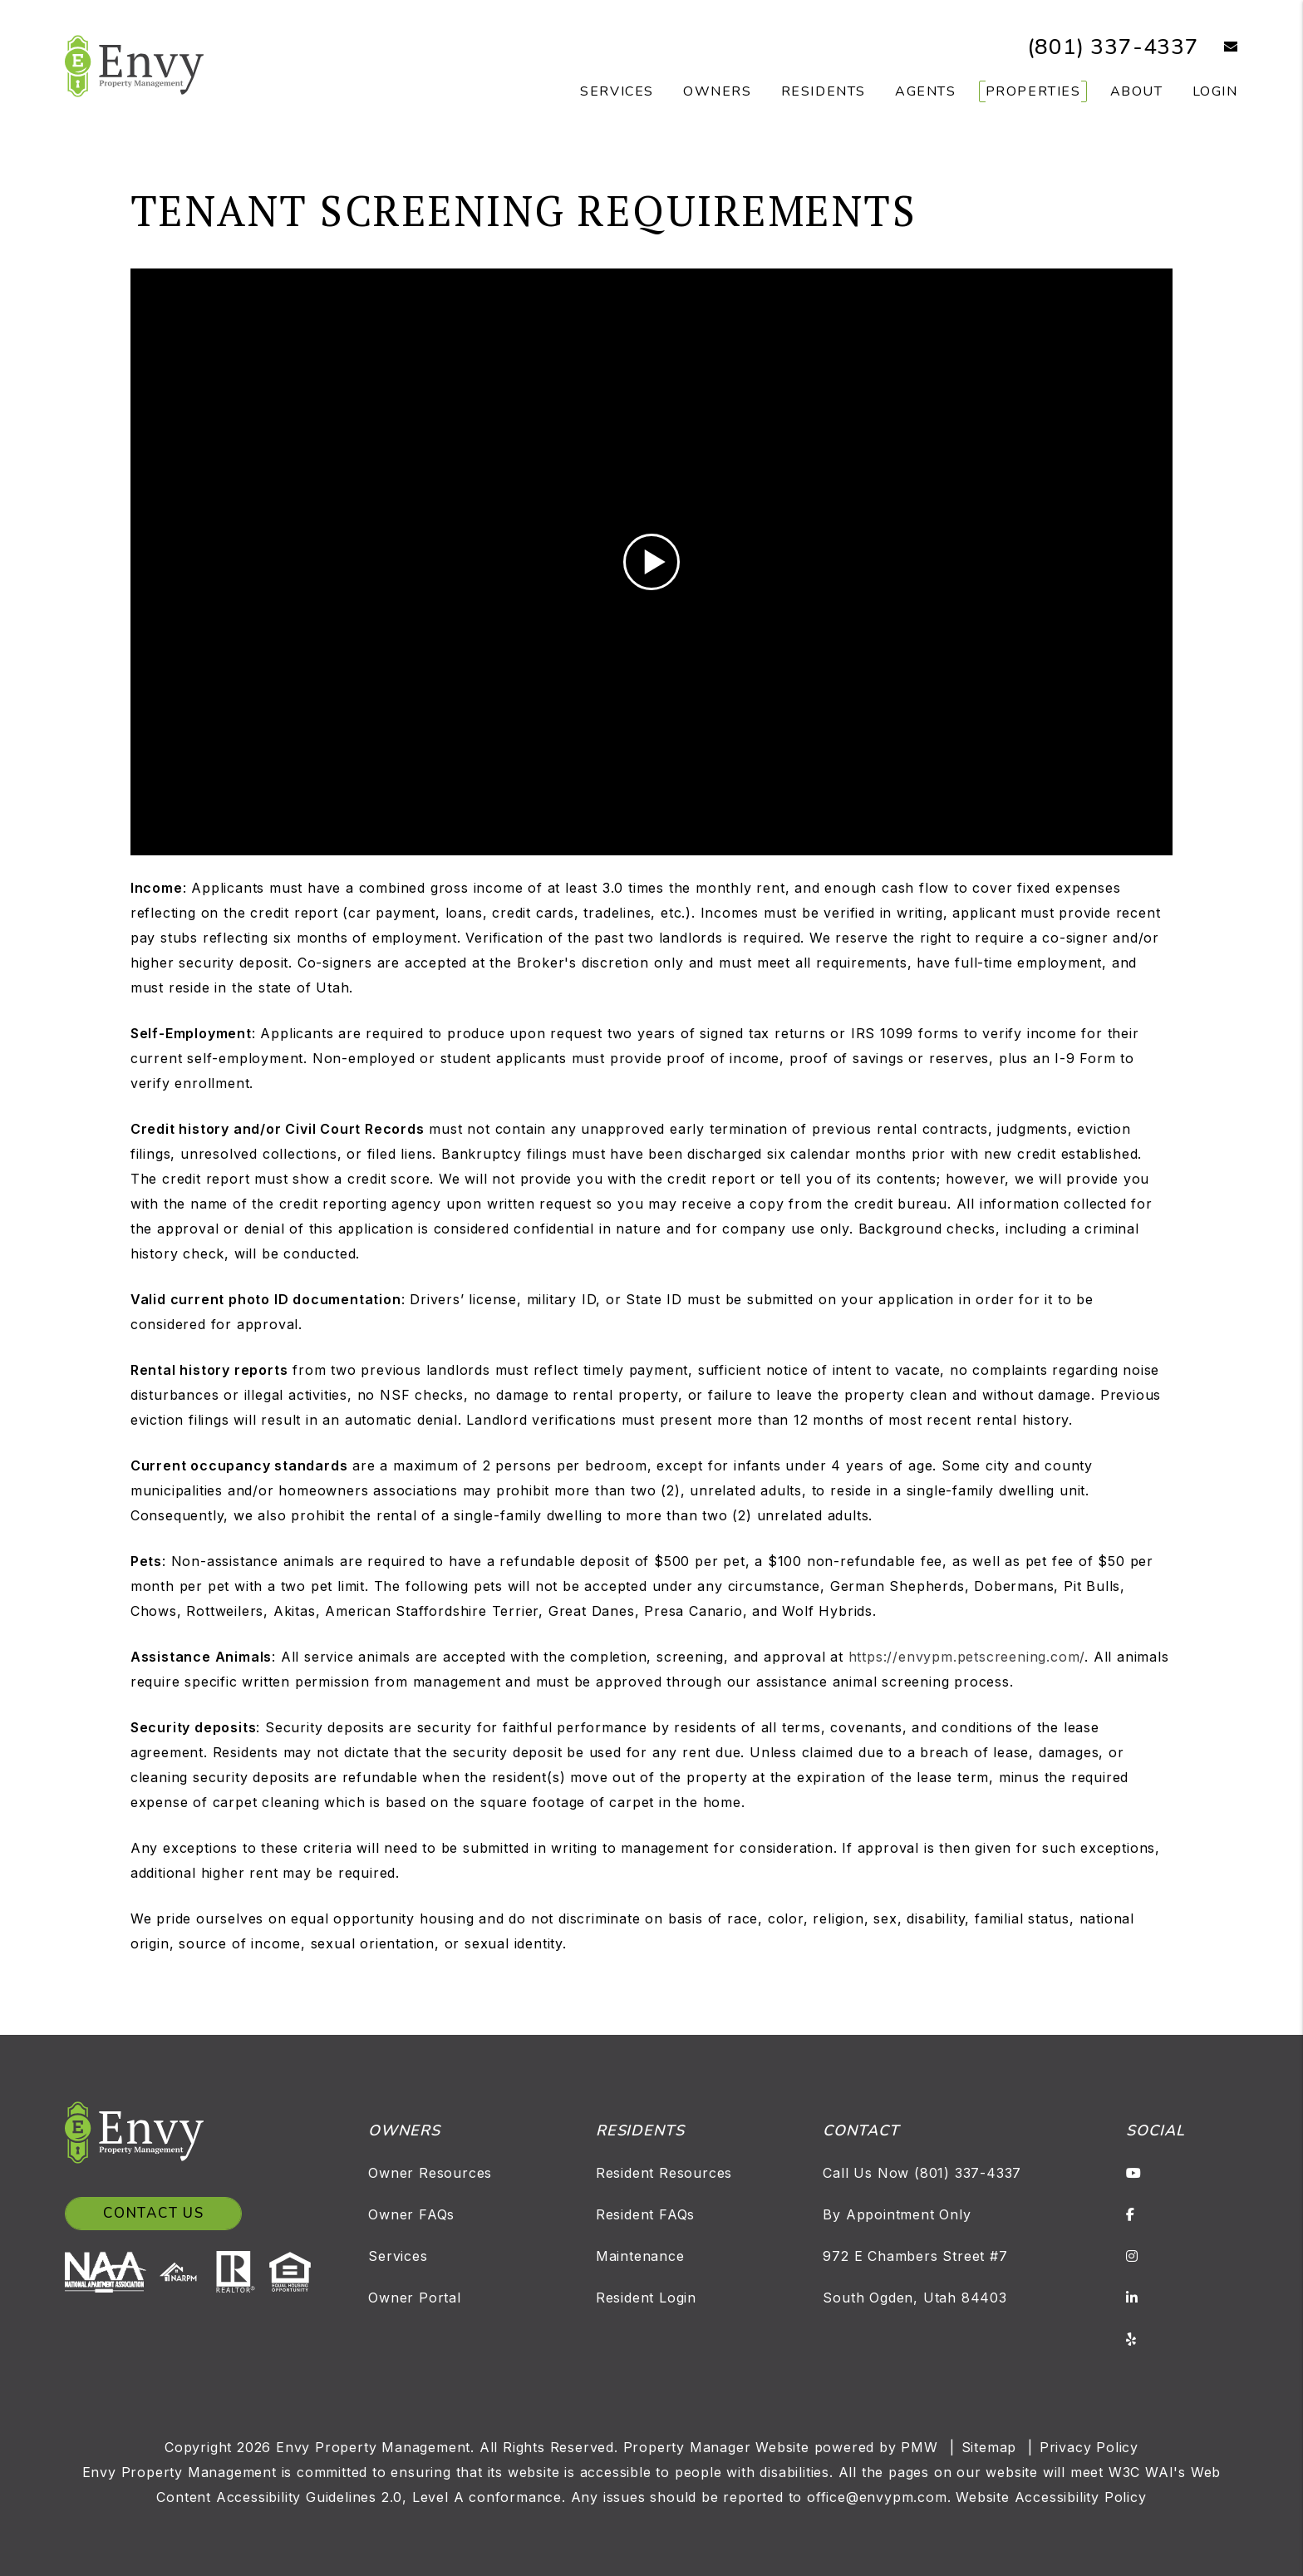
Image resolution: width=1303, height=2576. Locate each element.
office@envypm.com (877, 2497)
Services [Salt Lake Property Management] (617, 91)
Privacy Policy (1089, 2447)
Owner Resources (430, 2173)
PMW (919, 2447)
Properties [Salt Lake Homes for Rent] (1033, 91)
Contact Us (153, 2213)
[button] (1218, 47)
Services (397, 2256)
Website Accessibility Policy (1051, 2497)
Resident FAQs (645, 2214)
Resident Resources (664, 2173)
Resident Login (646, 2297)
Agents (925, 91)
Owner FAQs (411, 2214)
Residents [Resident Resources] (823, 91)
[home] (134, 65)
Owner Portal (414, 2297)
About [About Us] (1136, 91)
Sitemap (989, 2447)
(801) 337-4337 (1113, 47)
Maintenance (640, 2256)
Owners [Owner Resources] (717, 91)
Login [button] (1215, 91)
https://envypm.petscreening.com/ (966, 1656)
